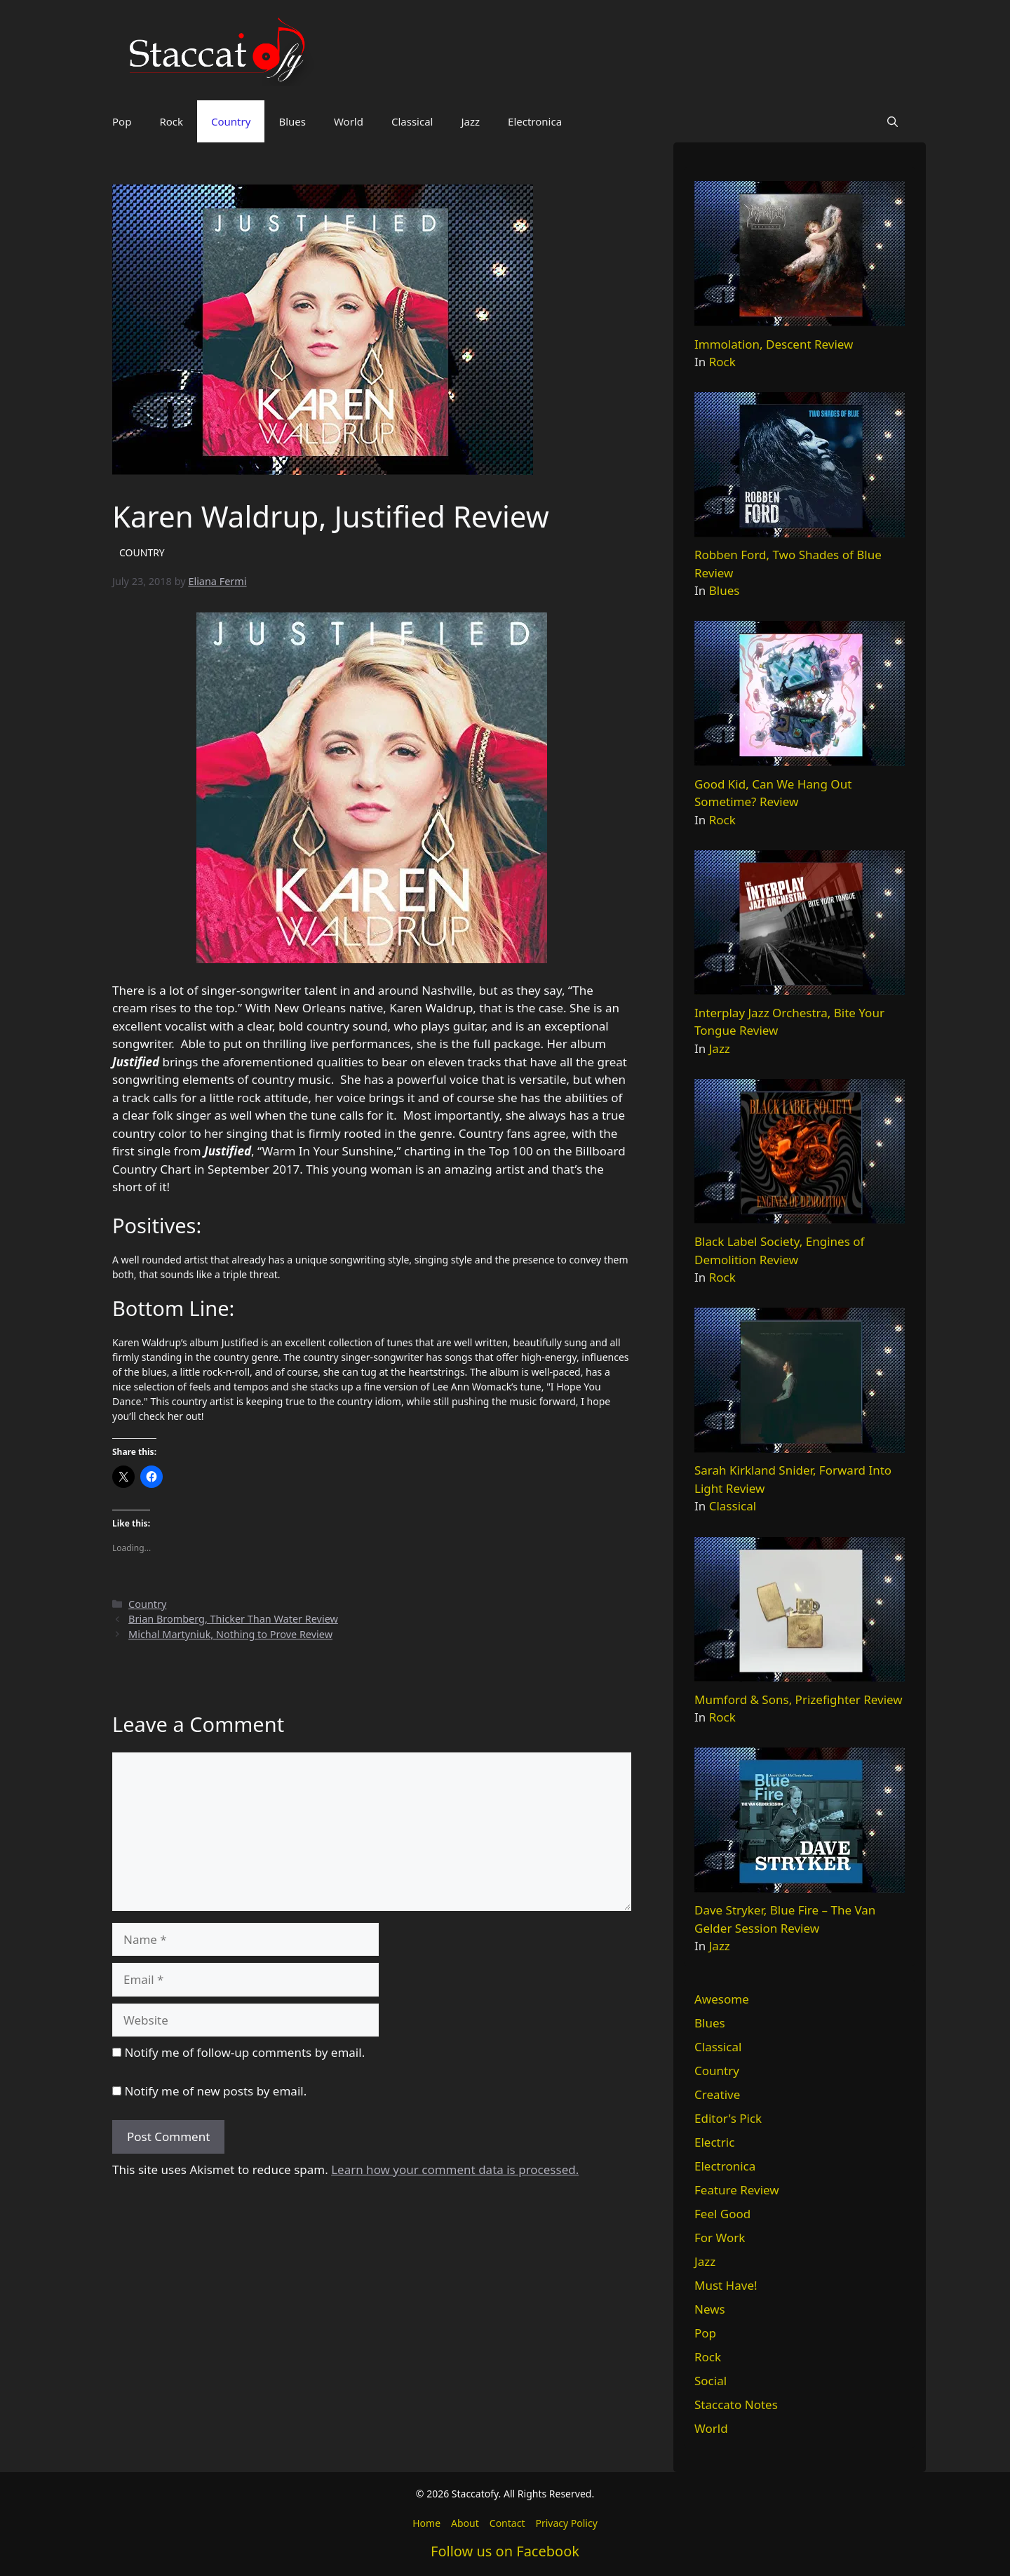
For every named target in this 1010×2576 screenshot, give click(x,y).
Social (710, 2381)
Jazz (470, 121)
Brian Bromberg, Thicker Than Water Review (233, 1618)
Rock (171, 121)
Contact (507, 2523)
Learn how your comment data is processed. (455, 2169)
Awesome (721, 1999)
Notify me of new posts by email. (215, 2091)
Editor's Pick (728, 2118)
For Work (719, 2237)
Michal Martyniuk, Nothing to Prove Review (230, 1634)
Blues (292, 121)
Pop (121, 121)
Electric (714, 2142)
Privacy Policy (566, 2523)
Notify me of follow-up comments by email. (244, 2052)
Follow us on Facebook (505, 2551)
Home (426, 2523)
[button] (892, 121)
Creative (717, 2094)
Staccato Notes (736, 2404)
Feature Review (736, 2190)
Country (230, 121)
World (348, 121)
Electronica (535, 121)
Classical (412, 121)
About (465, 2523)
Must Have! (726, 2285)
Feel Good (722, 2214)
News (709, 2309)
